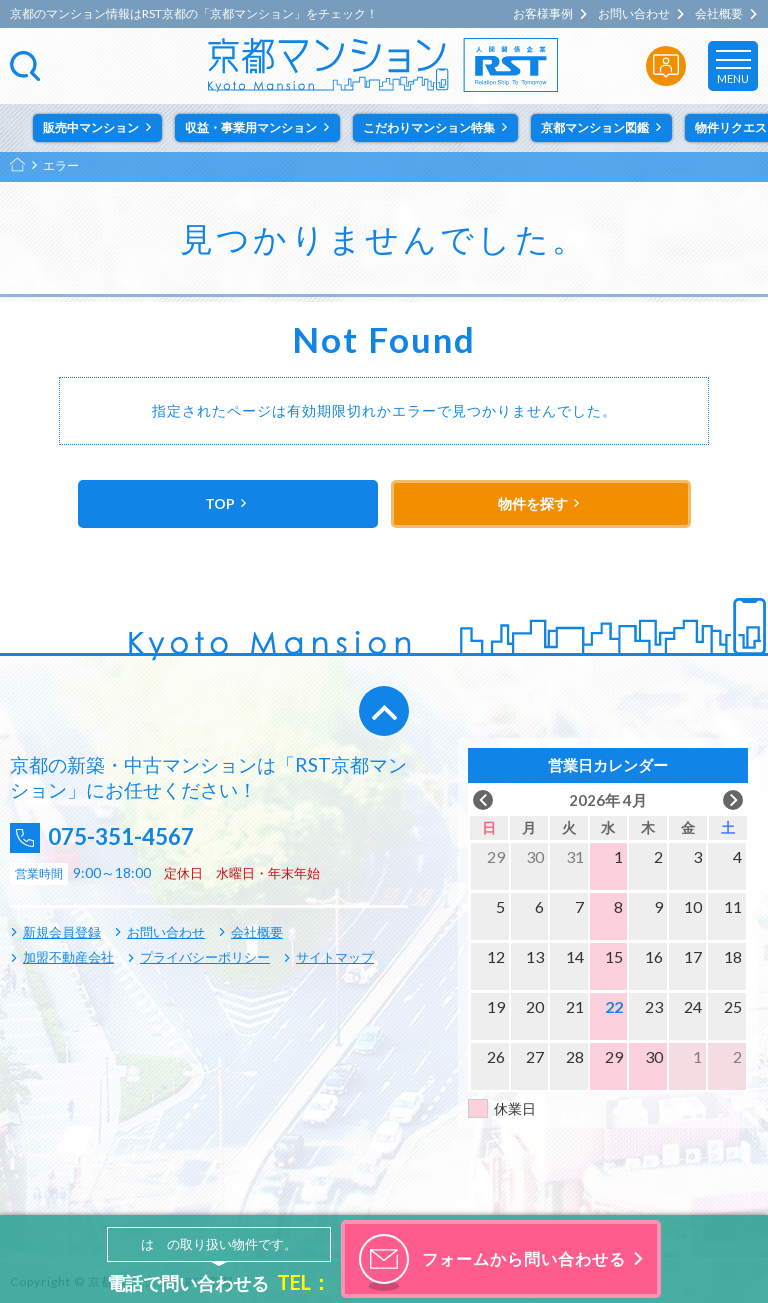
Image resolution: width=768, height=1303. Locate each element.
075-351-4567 (131, 837)
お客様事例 (543, 14)
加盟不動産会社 (68, 957)
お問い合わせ (634, 14)
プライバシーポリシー (205, 957)
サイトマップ (335, 957)
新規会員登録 (62, 932)
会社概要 (719, 14)
